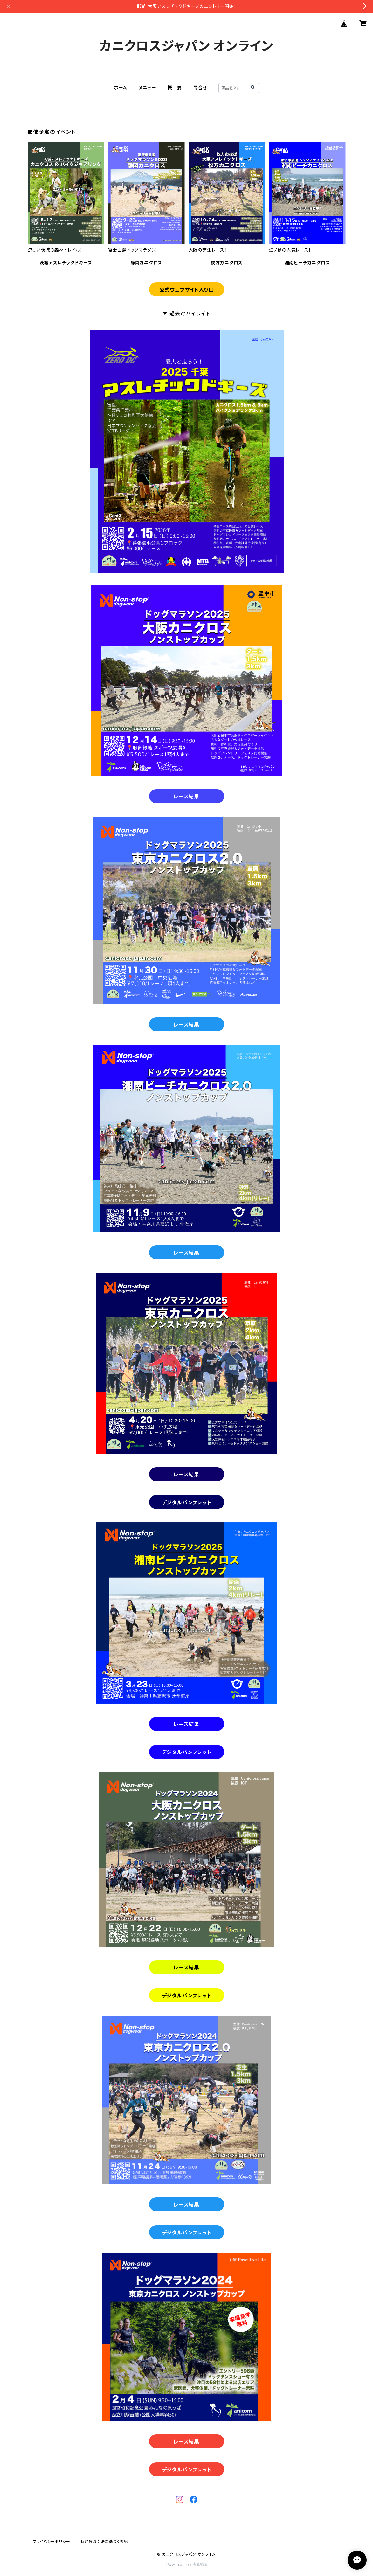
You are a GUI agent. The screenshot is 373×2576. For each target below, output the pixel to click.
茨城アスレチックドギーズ (66, 262)
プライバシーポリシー (51, 2541)
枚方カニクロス (227, 262)
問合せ (200, 87)
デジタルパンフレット (186, 1502)
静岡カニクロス (146, 262)
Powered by (186, 2564)
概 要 (175, 87)
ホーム (120, 87)
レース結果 (186, 796)
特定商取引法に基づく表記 (104, 2541)
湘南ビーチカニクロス (307, 262)
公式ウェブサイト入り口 (186, 290)
